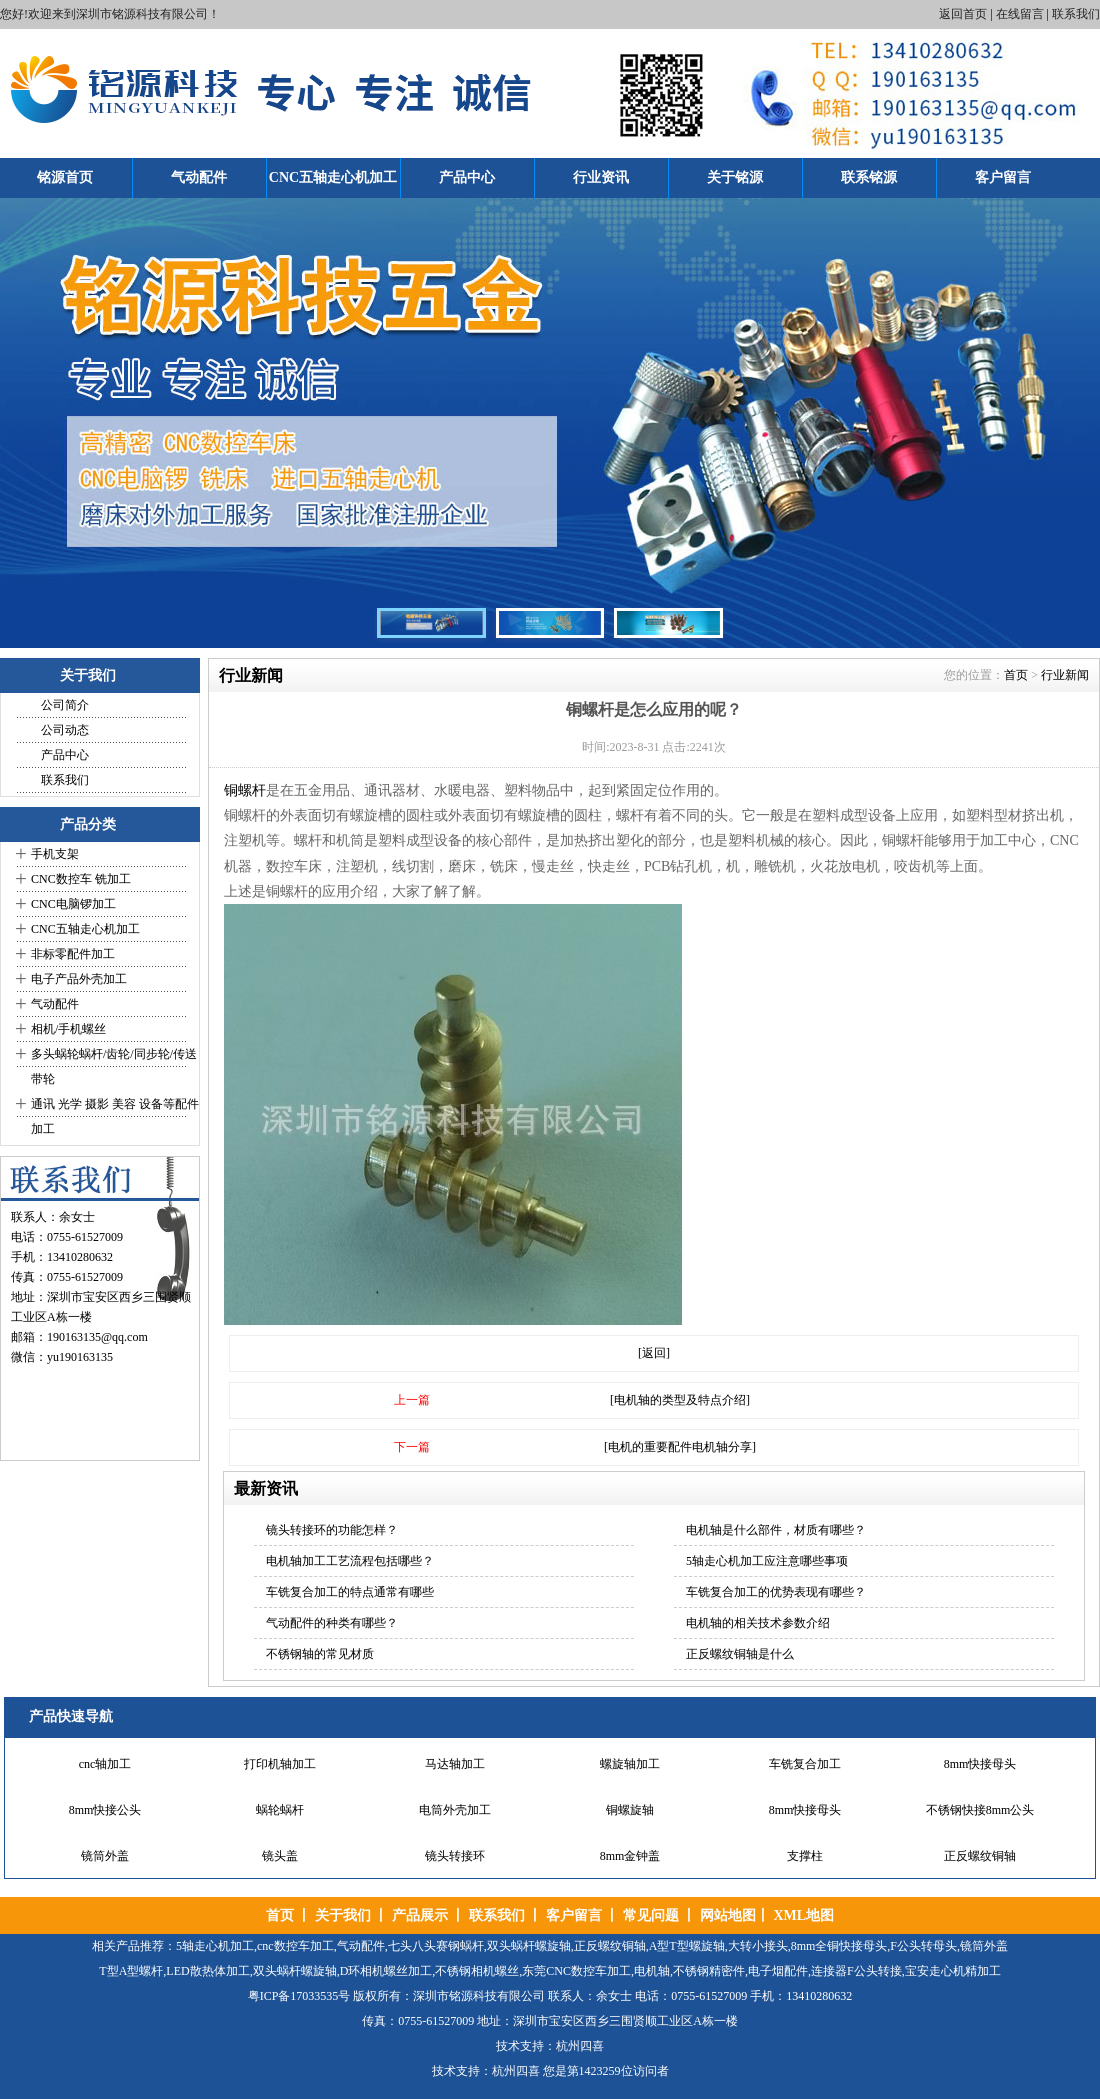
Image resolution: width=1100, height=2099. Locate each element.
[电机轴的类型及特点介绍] (680, 1400)
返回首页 (963, 14)
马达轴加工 (455, 1764)
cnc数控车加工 (295, 1946)
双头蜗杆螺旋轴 (529, 1946)
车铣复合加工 (805, 1764)
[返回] (654, 1353)
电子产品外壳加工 (79, 979)
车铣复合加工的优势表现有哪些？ (776, 1592)
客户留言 (1003, 177)
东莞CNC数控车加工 (576, 1971)
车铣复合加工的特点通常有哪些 (350, 1592)
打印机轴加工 (280, 1764)
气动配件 (199, 177)
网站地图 (728, 1915)
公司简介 (65, 705)
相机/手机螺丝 (68, 1029)
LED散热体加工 (207, 1971)
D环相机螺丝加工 (386, 1971)
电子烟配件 (778, 1971)
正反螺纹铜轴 (980, 1856)
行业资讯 (601, 177)
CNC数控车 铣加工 (81, 879)
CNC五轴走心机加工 (333, 177)
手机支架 (55, 854)
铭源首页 (65, 177)
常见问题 (651, 1915)
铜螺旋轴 (630, 1810)
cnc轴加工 (105, 1764)
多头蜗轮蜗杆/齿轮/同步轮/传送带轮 (114, 1066)
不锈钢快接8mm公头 (980, 1810)
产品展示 (420, 1915)
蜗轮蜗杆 (280, 1810)
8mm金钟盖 (630, 1856)
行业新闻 (1065, 675)
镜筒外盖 (105, 1856)
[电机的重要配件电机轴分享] (680, 1447)
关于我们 (343, 1915)
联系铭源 (869, 177)
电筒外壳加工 (455, 1810)
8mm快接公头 (105, 1810)
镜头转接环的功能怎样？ (332, 1530)
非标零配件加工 (73, 954)
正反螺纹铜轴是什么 (740, 1654)
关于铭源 (735, 177)
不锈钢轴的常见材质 (320, 1654)
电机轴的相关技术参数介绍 (758, 1623)
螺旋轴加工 (630, 1764)
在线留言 (1020, 14)
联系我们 (1076, 14)
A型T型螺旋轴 (687, 1946)
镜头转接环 (455, 1856)
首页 (1016, 675)
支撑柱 (805, 1856)
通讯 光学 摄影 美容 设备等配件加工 (115, 1116)
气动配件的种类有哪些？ (332, 1623)
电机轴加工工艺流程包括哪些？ (350, 1561)
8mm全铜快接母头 (839, 1946)
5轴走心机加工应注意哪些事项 (767, 1561)
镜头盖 (280, 1856)
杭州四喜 (516, 2071)
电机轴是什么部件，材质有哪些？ (776, 1530)
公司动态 (65, 730)
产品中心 (467, 177)
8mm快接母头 (980, 1764)
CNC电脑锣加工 (73, 904)
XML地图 (803, 1915)
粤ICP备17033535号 (299, 1996)
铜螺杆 (245, 790)
